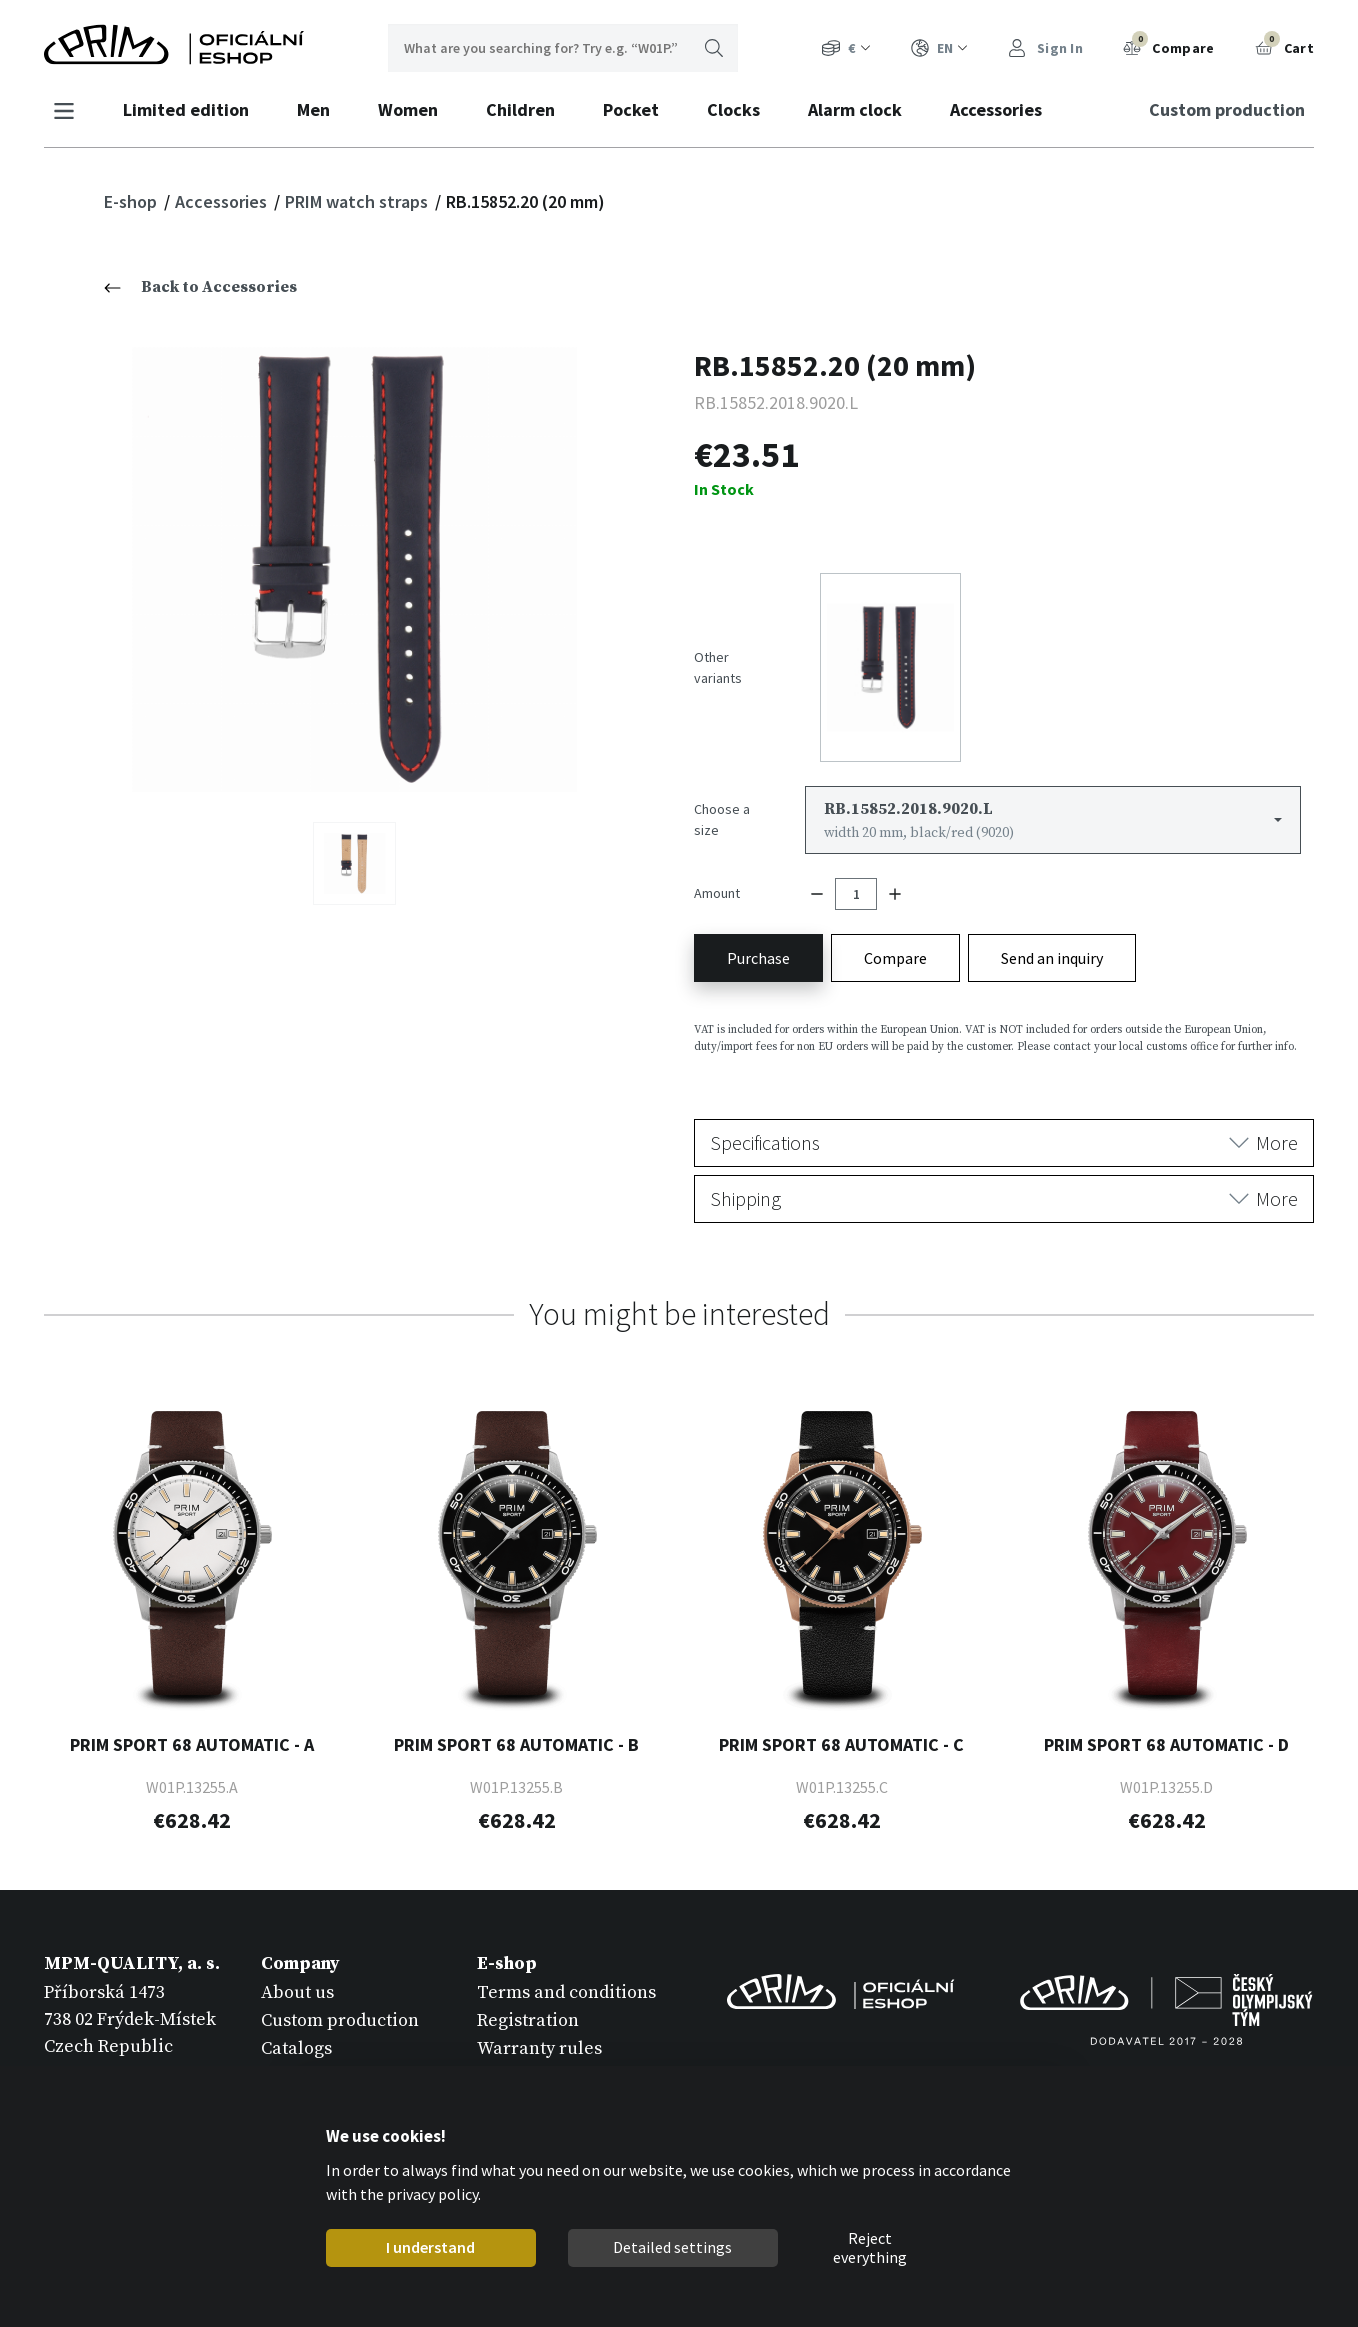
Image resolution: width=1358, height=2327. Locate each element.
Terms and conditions (566, 1988)
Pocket (631, 109)
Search (714, 48)
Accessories (996, 109)
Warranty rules (539, 2044)
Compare (1168, 46)
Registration (528, 2016)
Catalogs (296, 2044)
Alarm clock (855, 109)
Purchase (758, 954)
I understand (430, 2247)
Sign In (1045, 48)
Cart (1285, 46)
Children (520, 109)
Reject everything (870, 2248)
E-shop (132, 201)
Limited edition (186, 109)
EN (939, 48)
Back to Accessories (200, 287)
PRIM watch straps (358, 201)
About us (297, 1988)
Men (313, 109)
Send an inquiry (1052, 954)
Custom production (1227, 109)
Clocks (733, 109)
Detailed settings (672, 2247)
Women (408, 109)
